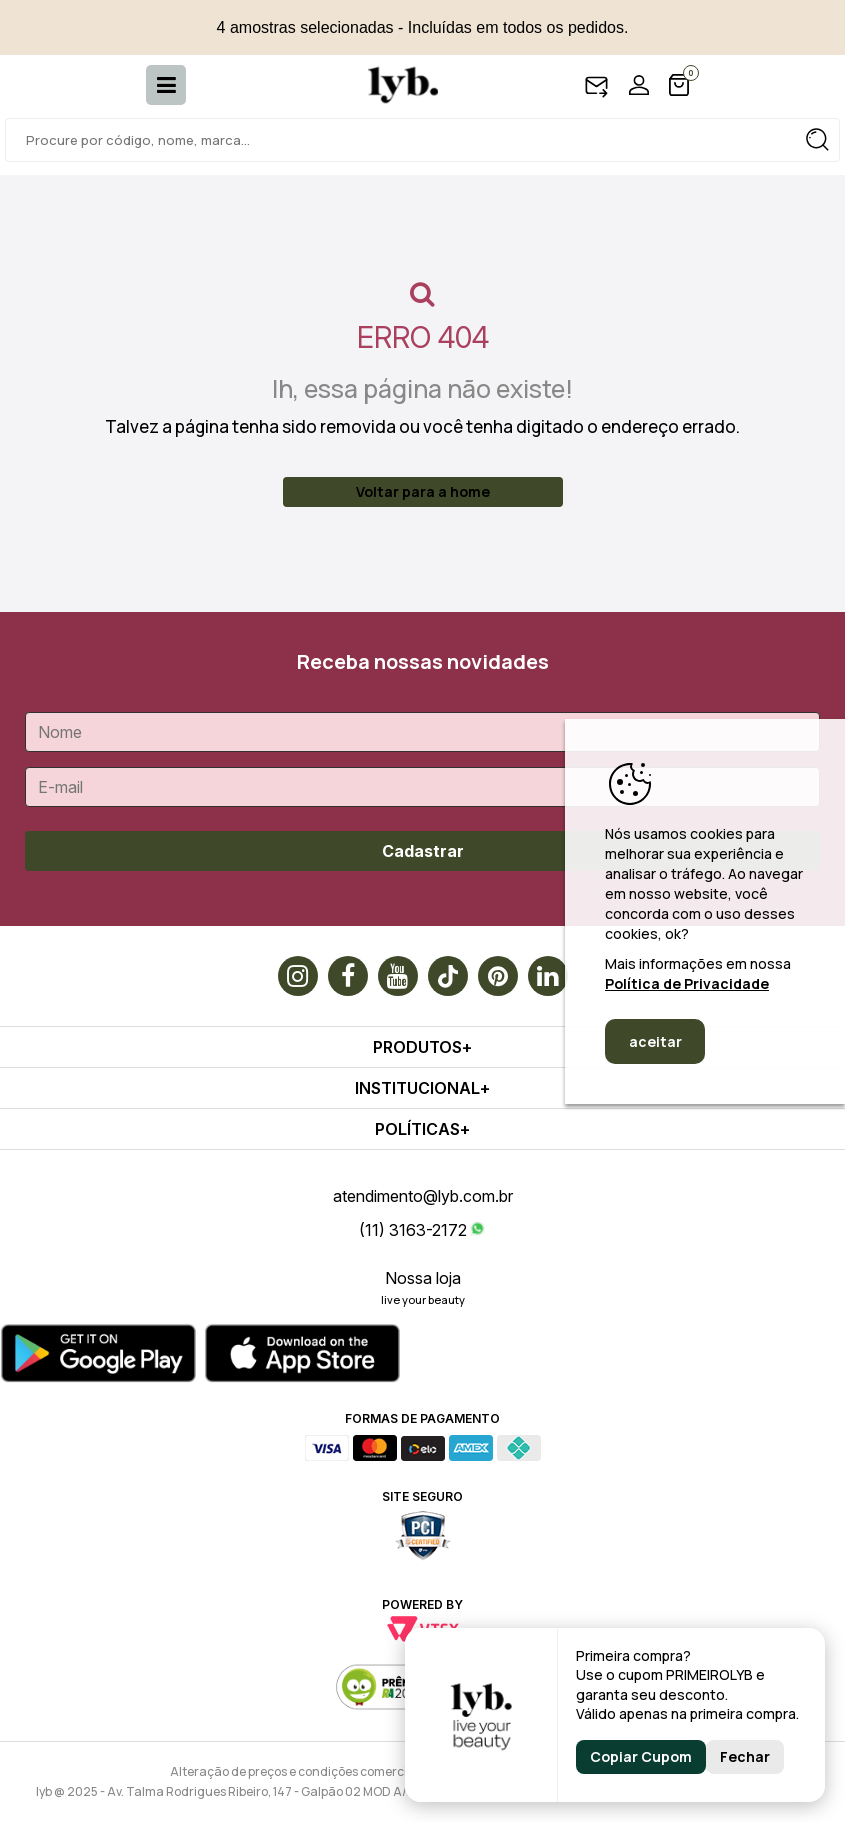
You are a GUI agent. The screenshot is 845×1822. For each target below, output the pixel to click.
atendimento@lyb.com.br (423, 1196)
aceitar (655, 1041)
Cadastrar (423, 851)
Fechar (745, 1756)
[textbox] (422, 140)
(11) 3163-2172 (413, 1230)
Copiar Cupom (641, 1756)
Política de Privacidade (687, 983)
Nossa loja (423, 1278)
